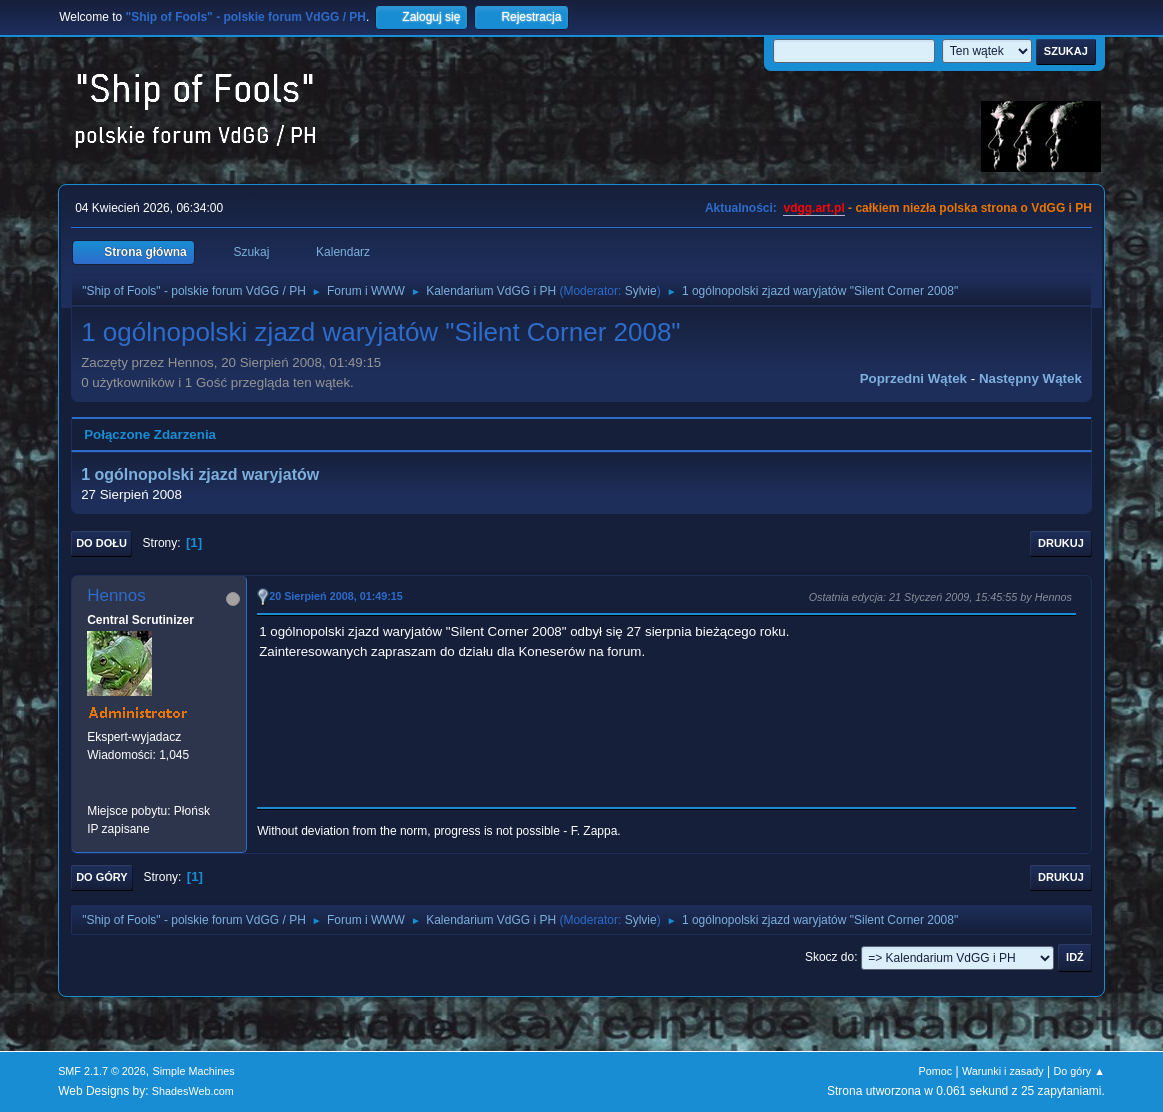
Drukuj (1061, 543)
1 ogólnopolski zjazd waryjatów (200, 474)
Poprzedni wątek (913, 378)
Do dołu (101, 543)
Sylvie (641, 291)
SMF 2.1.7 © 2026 (102, 1071)
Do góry (102, 877)
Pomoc (936, 1071)
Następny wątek (1030, 378)
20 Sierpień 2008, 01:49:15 (336, 596)
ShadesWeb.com (193, 1091)
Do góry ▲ (1078, 1071)
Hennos (116, 595)
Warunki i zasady (1003, 1071)
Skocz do (829, 957)
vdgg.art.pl (813, 208)
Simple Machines (193, 1071)
